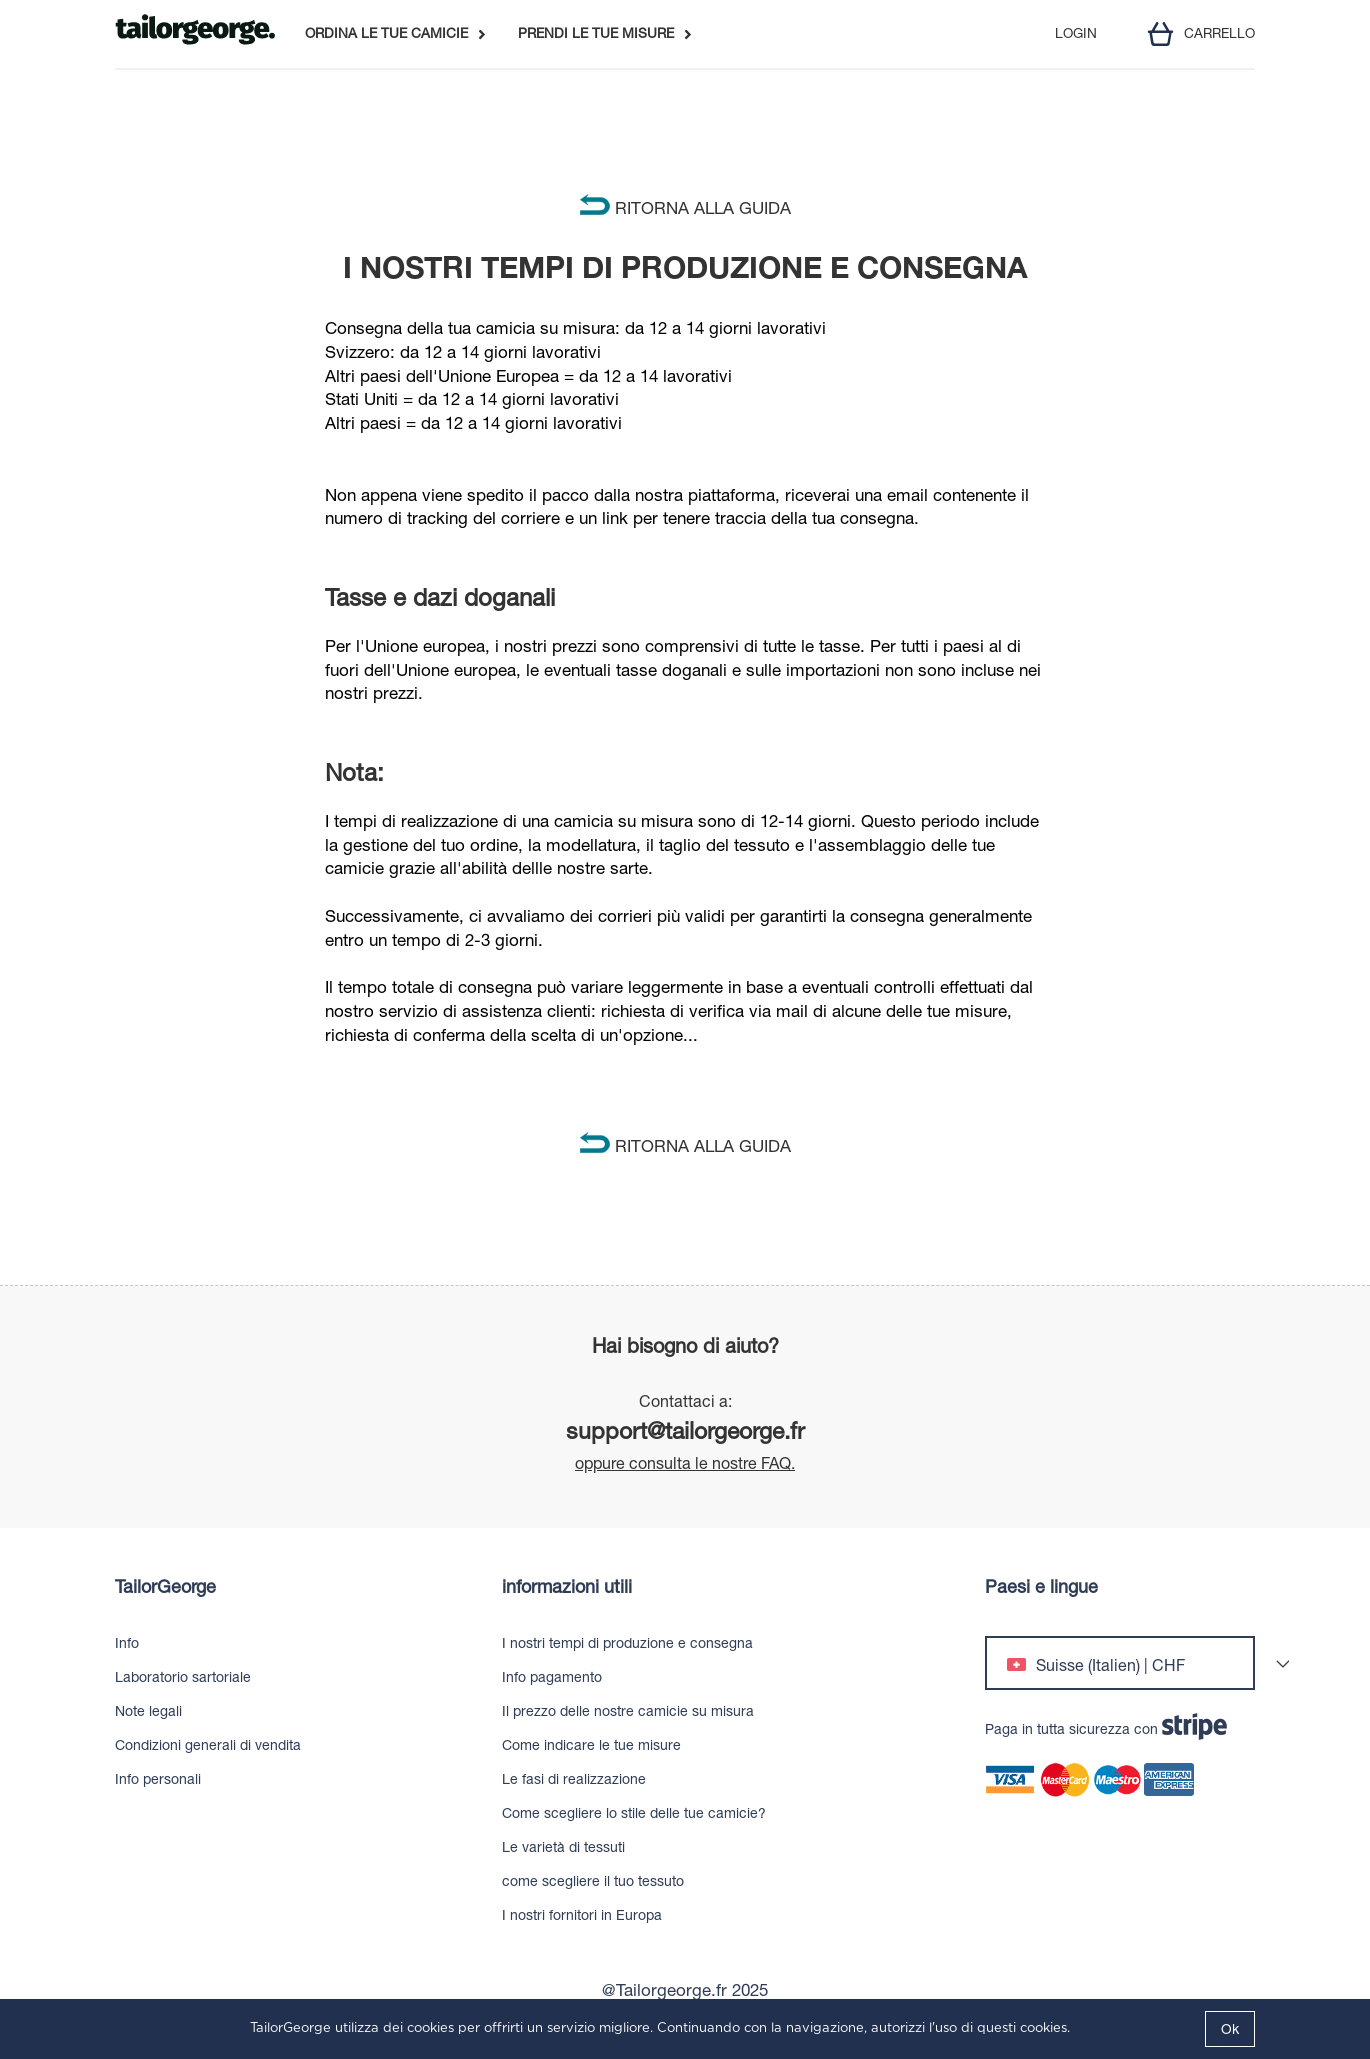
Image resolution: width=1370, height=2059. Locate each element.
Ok (1230, 2029)
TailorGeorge (165, 1587)
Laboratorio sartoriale (183, 1677)
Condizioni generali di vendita (208, 1745)
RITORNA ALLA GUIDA (685, 208)
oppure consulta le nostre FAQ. (685, 1463)
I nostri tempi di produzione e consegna (627, 1643)
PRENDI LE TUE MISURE (596, 34)
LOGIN (1076, 34)
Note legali (148, 1711)
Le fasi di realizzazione (574, 1779)
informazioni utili (567, 1587)
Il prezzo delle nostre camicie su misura (628, 1711)
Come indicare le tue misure (591, 1745)
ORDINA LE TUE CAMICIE (386, 34)
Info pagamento (552, 1677)
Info (127, 1643)
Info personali (158, 1779)
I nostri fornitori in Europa (582, 1915)
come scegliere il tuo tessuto (593, 1881)
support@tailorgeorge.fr (685, 1430)
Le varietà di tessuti (563, 1847)
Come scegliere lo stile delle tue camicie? (634, 1813)
